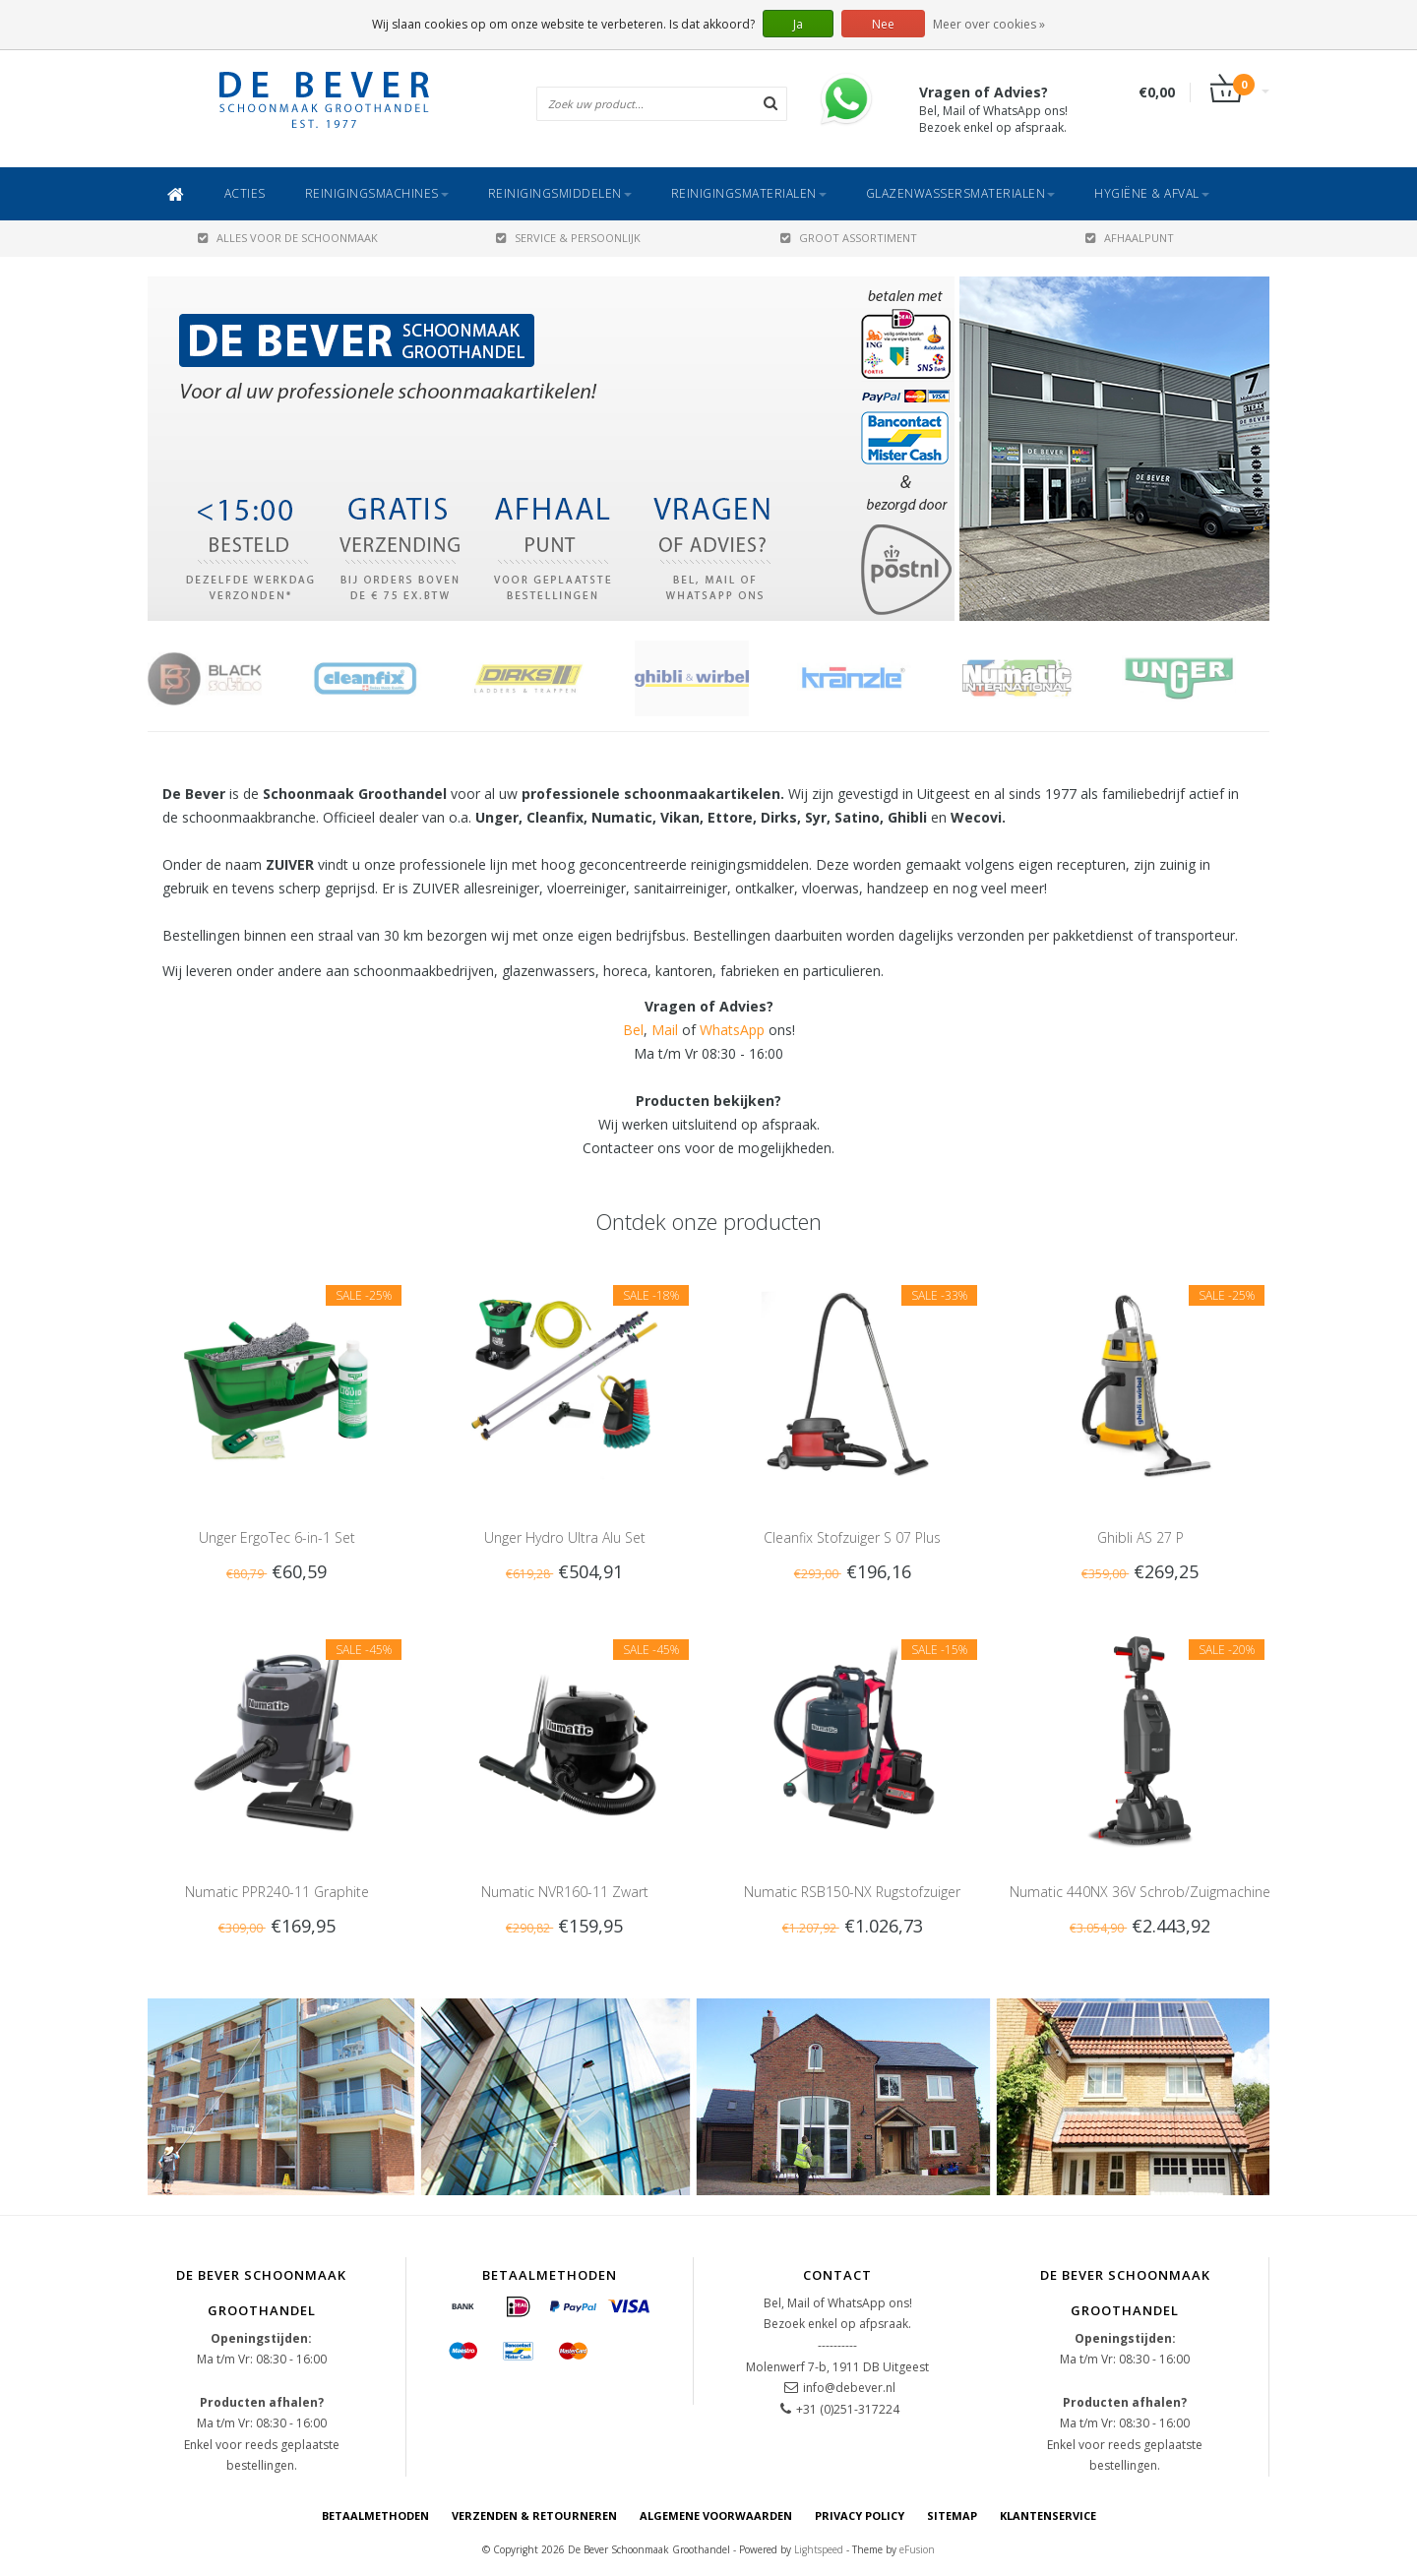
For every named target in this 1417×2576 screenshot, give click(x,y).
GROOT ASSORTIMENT (848, 237)
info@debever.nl (849, 2387)
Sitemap (952, 2515)
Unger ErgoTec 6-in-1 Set (277, 1537)
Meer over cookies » (989, 24)
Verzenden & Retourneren (534, 2515)
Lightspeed (818, 2549)
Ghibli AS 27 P (1140, 1537)
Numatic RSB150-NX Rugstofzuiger (852, 1891)
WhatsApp (732, 1029)
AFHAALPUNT (1129, 237)
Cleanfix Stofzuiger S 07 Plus (852, 1537)
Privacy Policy (859, 2515)
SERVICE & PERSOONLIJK (568, 237)
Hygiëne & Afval (1151, 193)
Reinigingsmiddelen (560, 193)
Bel (633, 1029)
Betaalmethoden (375, 2515)
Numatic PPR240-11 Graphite (277, 1891)
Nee (883, 24)
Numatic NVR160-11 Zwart (564, 1891)
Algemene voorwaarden (716, 2515)
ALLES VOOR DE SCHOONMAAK (288, 237)
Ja (798, 24)
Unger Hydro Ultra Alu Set (565, 1537)
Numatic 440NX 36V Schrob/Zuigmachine (1140, 1891)
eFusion (917, 2549)
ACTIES (245, 193)
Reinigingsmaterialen (749, 193)
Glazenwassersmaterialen (961, 193)
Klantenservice (1048, 2515)
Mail (664, 1029)
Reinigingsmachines (377, 193)
